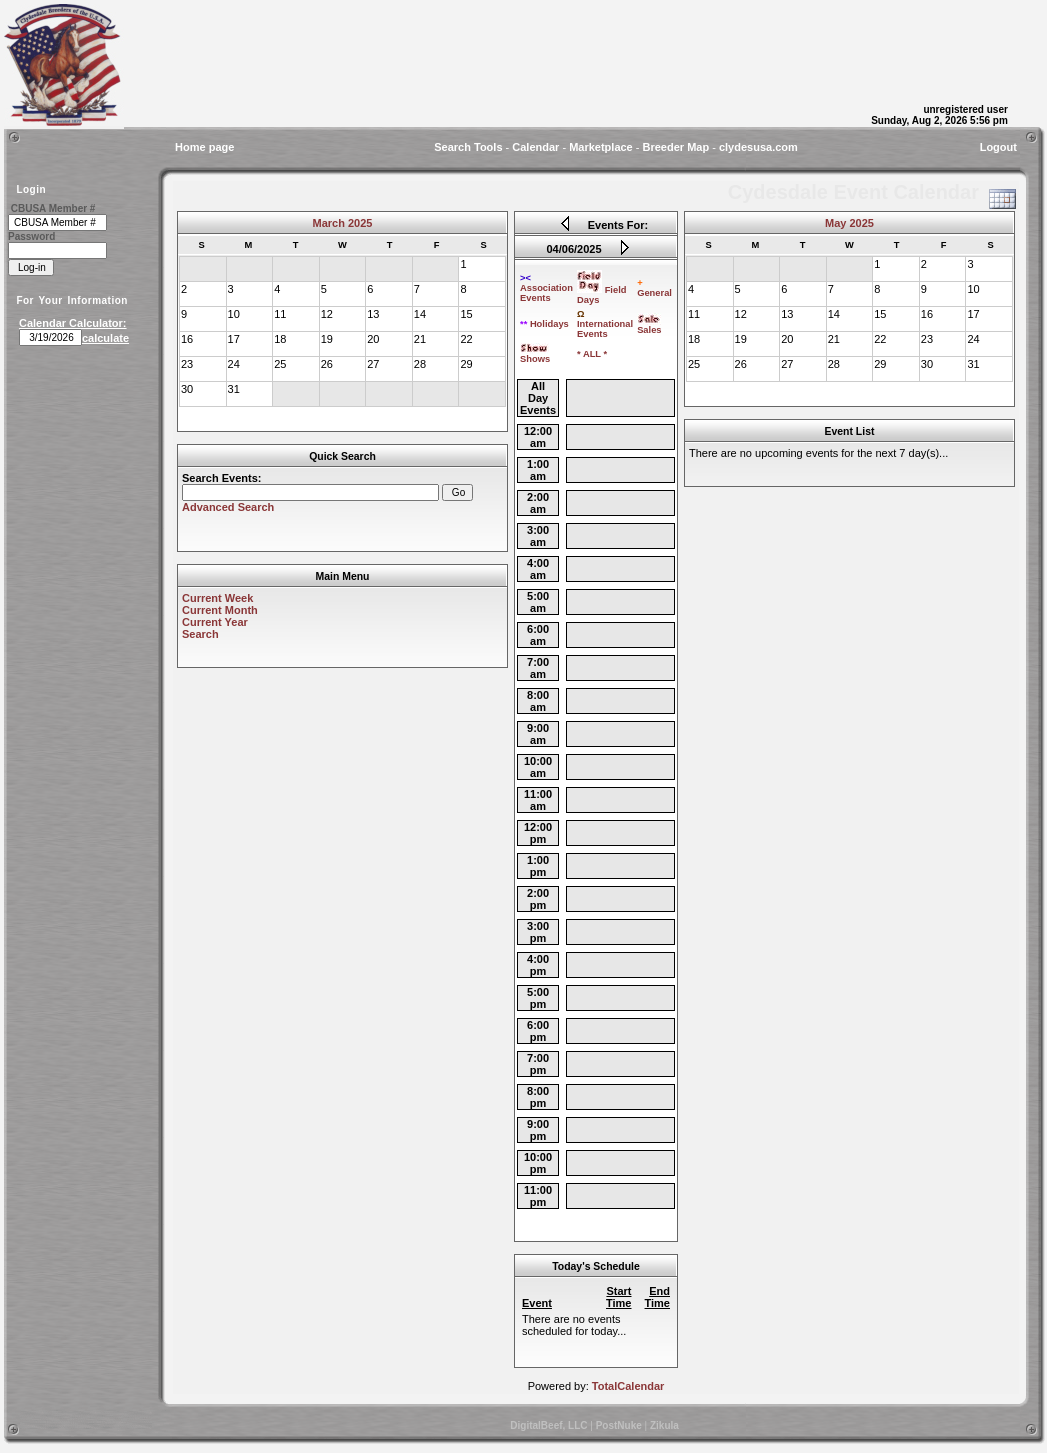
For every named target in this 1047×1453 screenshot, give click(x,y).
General (654, 288)
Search (200, 634)
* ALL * (592, 354)
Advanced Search (228, 507)
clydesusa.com (758, 147)
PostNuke (619, 1425)
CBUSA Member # (53, 208)
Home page (204, 147)
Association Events (546, 288)
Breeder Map (676, 147)
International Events (605, 324)
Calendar (535, 147)
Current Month (220, 610)
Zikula (664, 1425)
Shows (535, 355)
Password (31, 236)
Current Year (215, 622)
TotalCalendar (628, 1386)
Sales (649, 326)
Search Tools (468, 147)
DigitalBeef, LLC (548, 1425)
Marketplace (601, 147)
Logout (998, 147)
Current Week (217, 598)
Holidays (544, 324)
